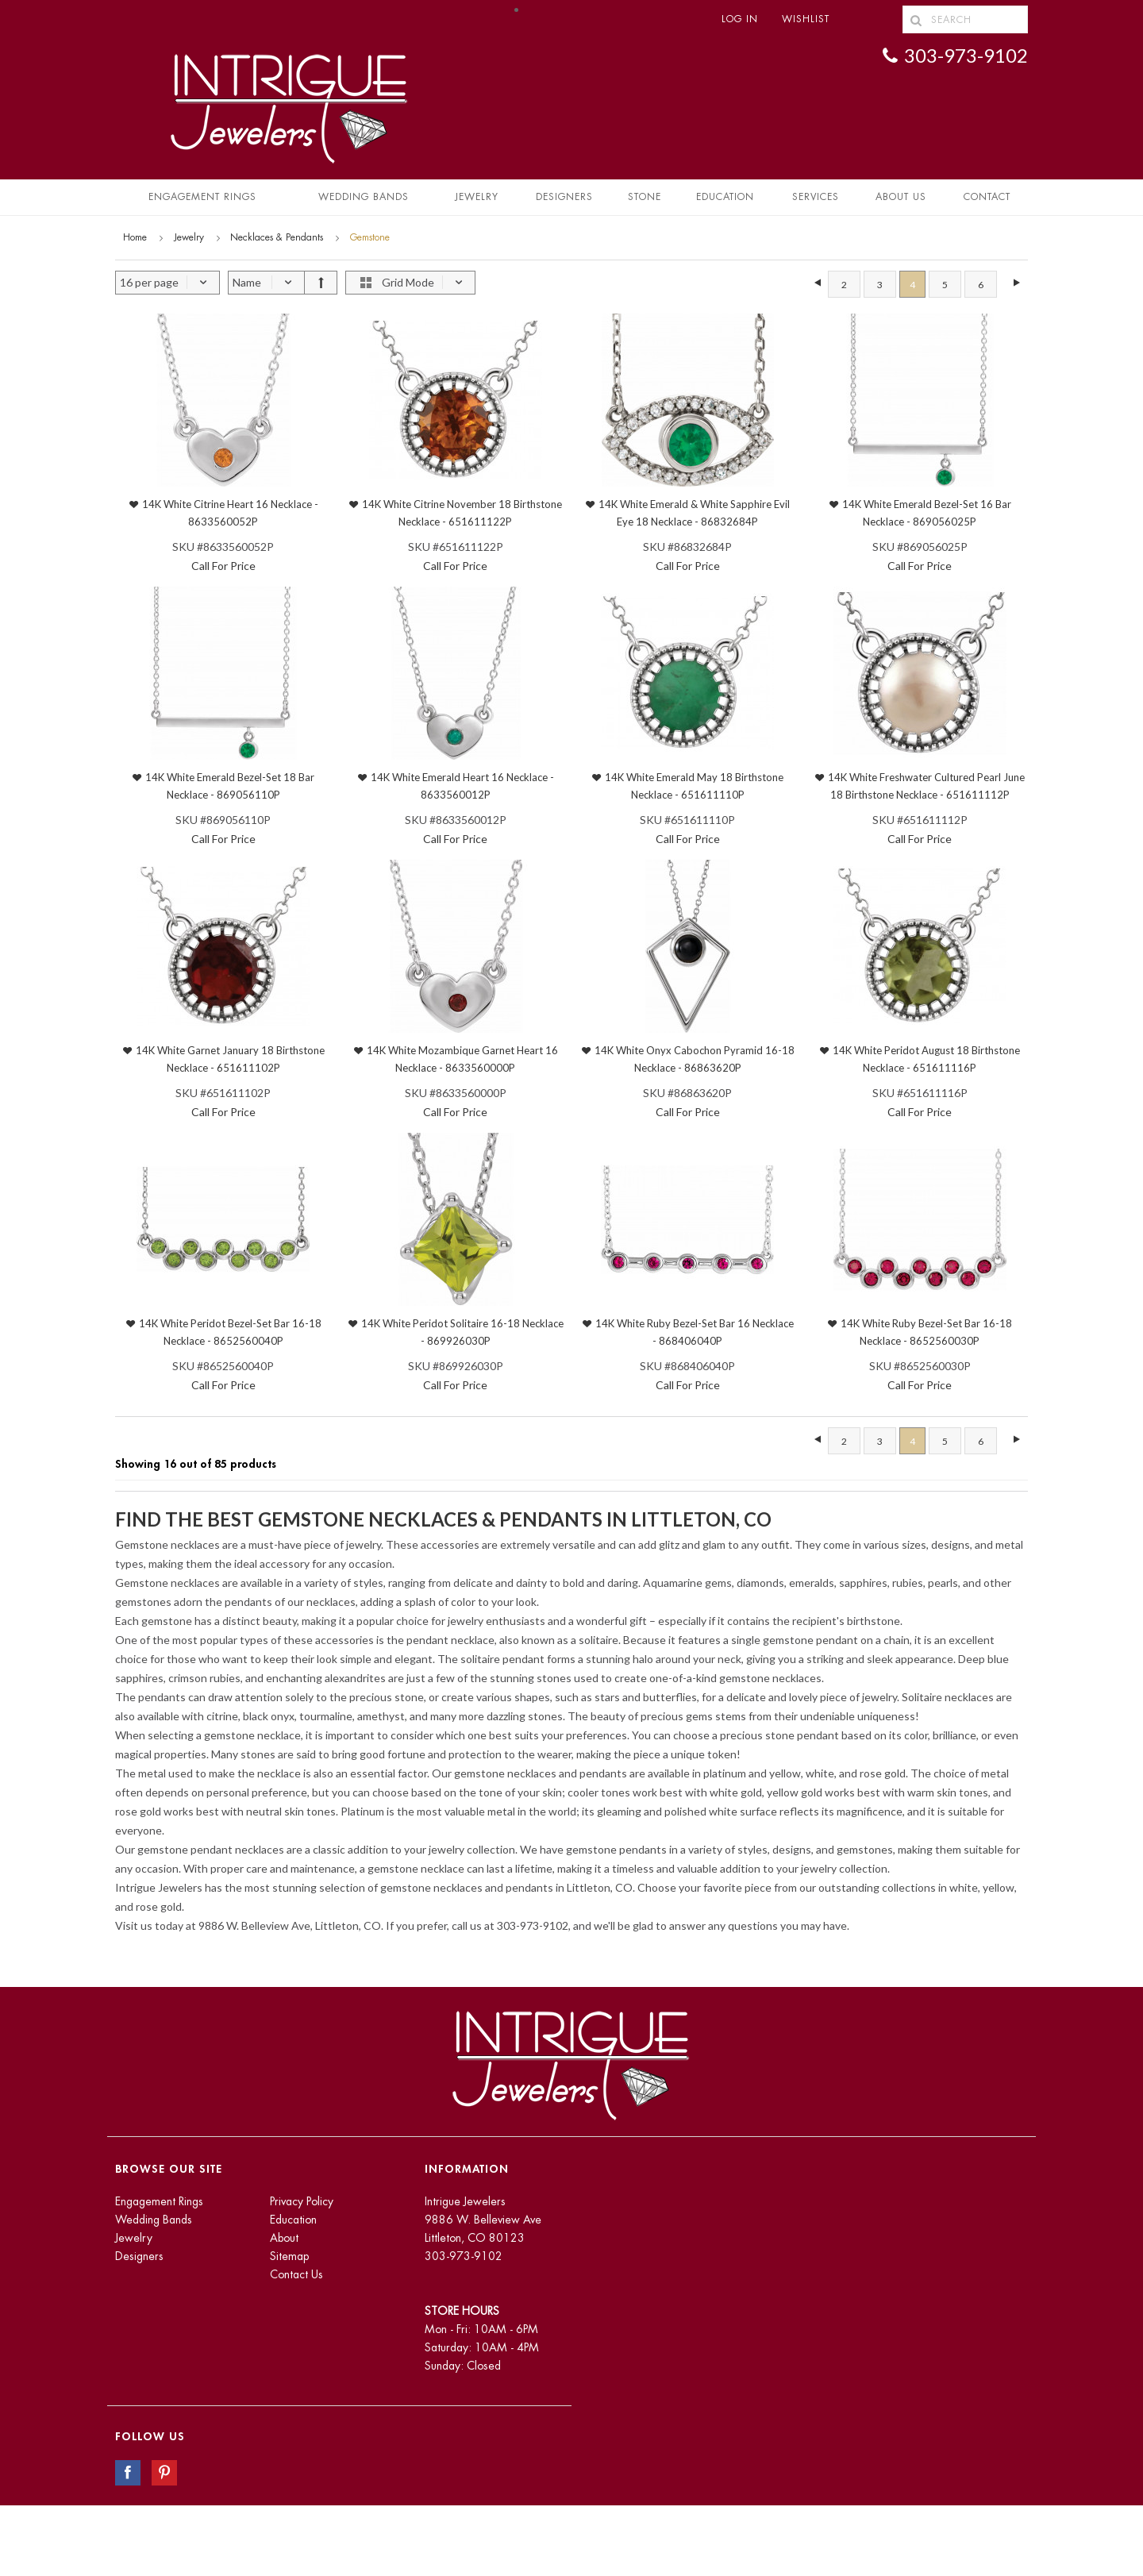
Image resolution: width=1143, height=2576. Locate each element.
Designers (564, 197)
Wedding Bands (363, 197)
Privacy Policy (301, 2201)
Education (293, 2219)
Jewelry (476, 197)
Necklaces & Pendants (276, 237)
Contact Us (296, 2274)
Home (135, 237)
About (284, 2237)
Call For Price (223, 565)
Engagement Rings (202, 197)
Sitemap (289, 2256)
